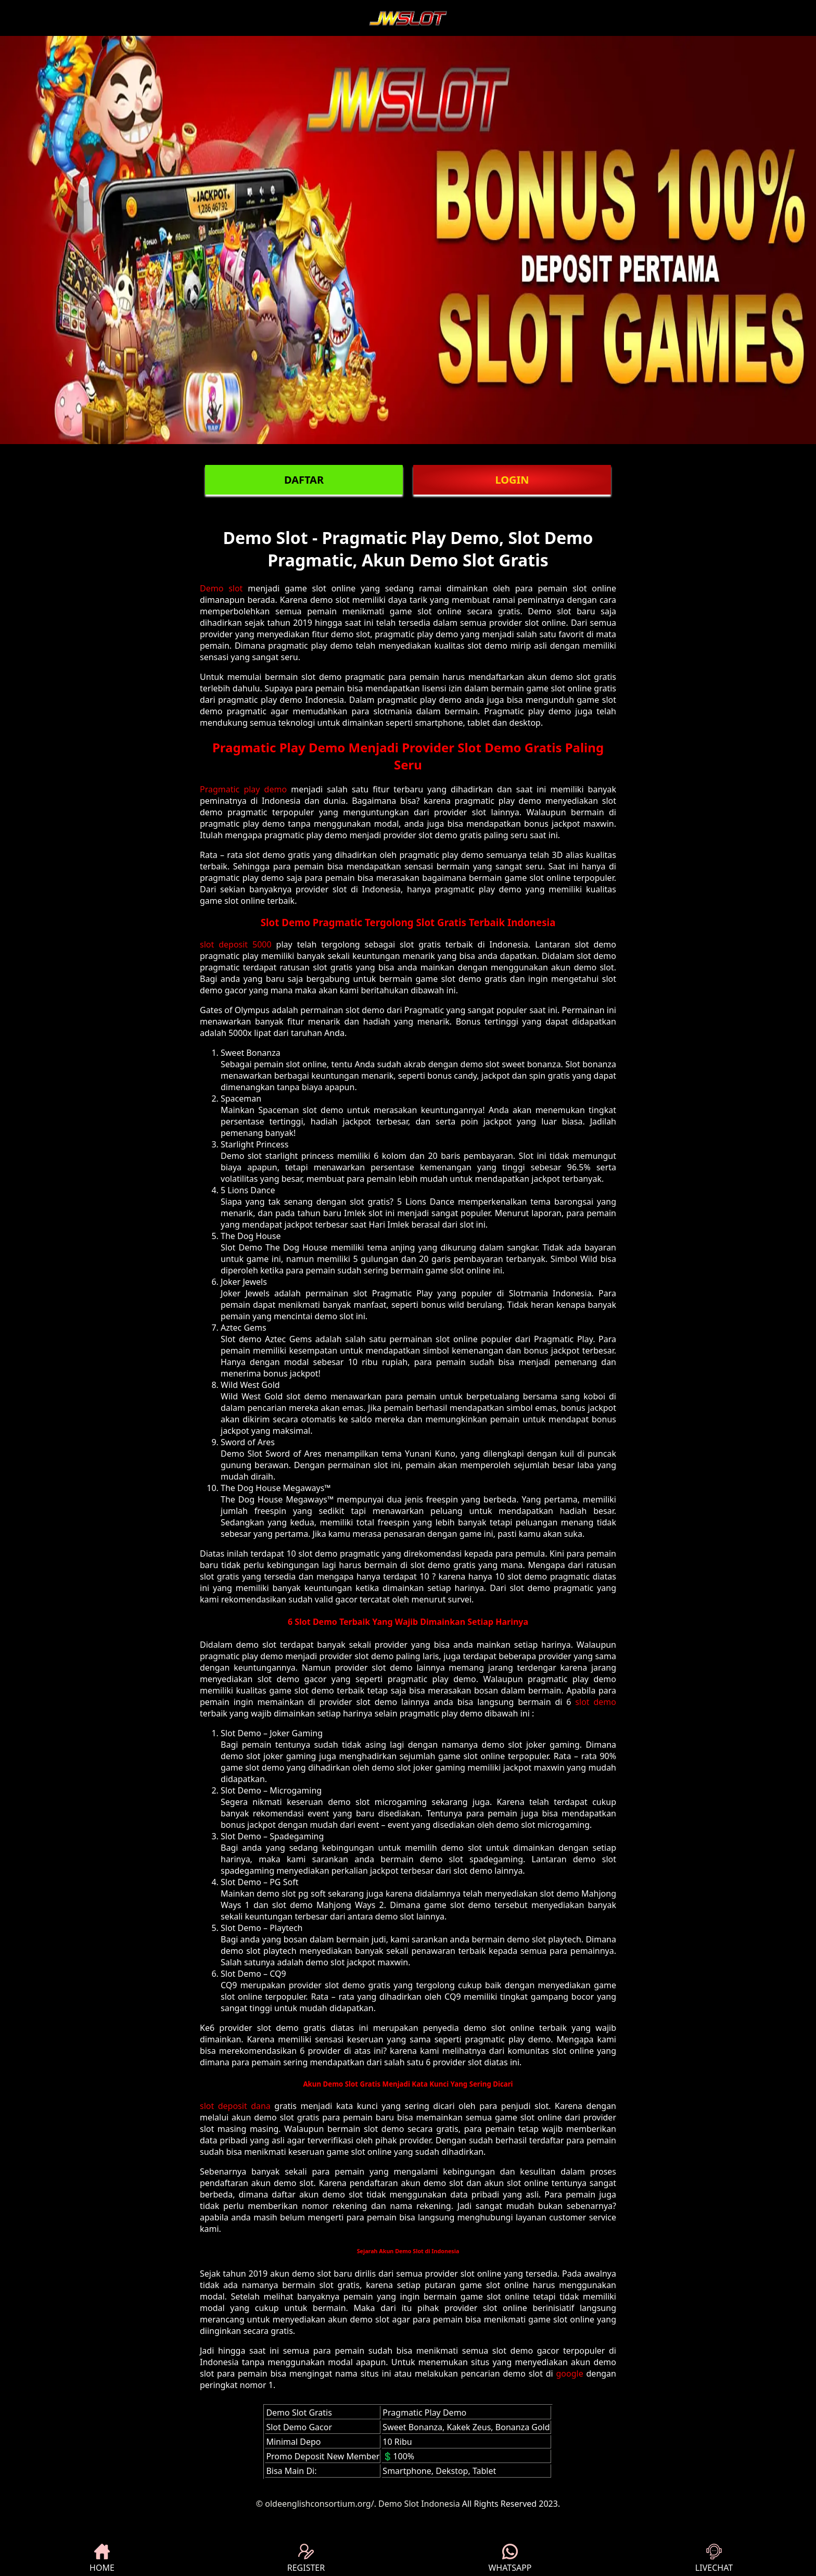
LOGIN (512, 480)
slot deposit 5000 (236, 944)
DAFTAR (304, 480)
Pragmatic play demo (243, 789)
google (569, 2373)
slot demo (595, 1702)
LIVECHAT (714, 2558)
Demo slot (221, 588)
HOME (102, 2558)
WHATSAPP (509, 2558)
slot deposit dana (235, 2106)
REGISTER (306, 2558)
